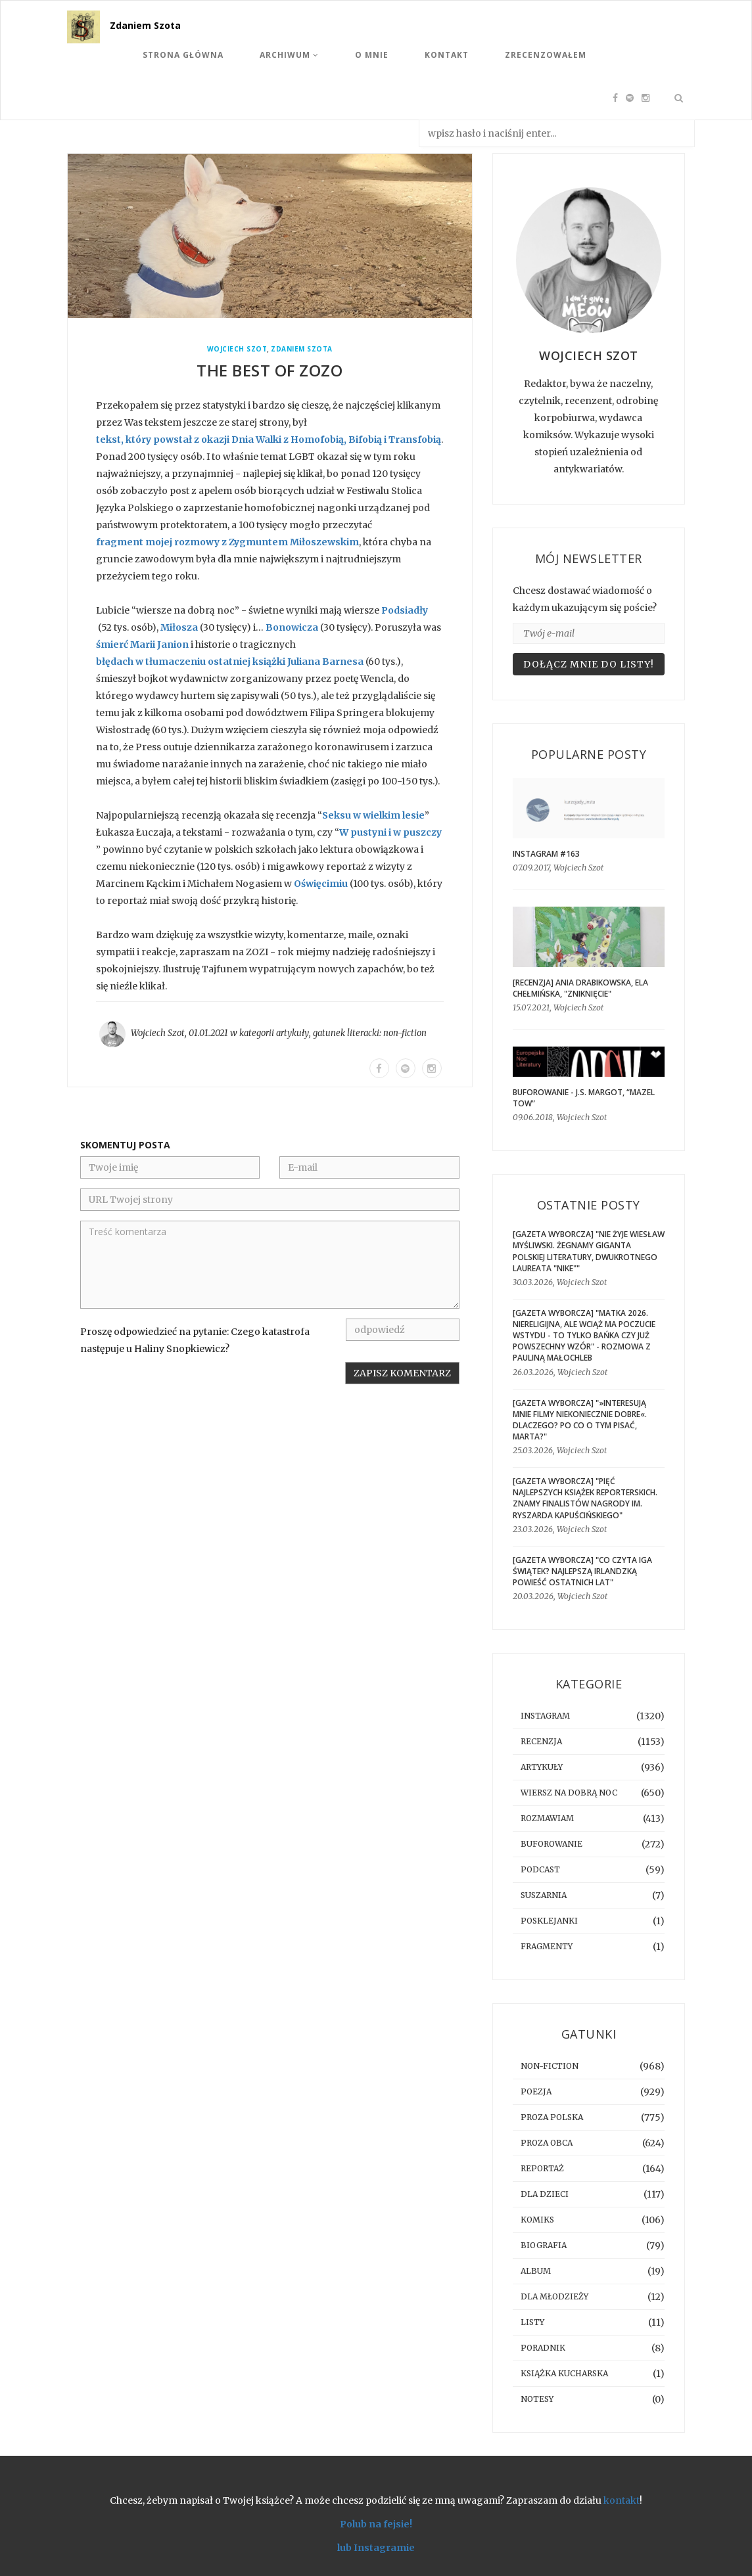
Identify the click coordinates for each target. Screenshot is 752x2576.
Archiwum (289, 54)
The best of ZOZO (269, 370)
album (536, 2271)
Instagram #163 (546, 853)
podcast (540, 1869)
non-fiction (405, 1033)
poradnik (543, 2348)
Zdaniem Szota (145, 25)
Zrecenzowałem (545, 54)
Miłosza (179, 627)
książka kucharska (564, 2373)
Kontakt (447, 54)
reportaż (542, 2168)
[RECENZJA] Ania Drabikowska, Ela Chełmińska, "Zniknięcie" (580, 988)
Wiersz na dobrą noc (569, 1792)
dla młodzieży (554, 2296)
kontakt (621, 2500)
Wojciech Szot (237, 349)
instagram (545, 1716)
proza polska (552, 2117)
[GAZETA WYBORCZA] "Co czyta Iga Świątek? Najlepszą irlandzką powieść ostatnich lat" (582, 1571)
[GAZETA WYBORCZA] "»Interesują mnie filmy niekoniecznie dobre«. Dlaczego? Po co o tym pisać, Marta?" (580, 1419)
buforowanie (551, 1844)
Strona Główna (183, 54)
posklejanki (549, 1921)
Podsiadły (404, 610)
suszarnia (544, 1895)
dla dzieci (545, 2194)
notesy (537, 2399)
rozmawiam (547, 1818)
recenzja (541, 1741)
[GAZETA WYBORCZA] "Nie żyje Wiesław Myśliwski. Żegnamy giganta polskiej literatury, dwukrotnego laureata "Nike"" (589, 1251)
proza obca (547, 2143)
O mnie (371, 54)
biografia (544, 2245)
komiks (537, 2220)
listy (532, 2322)
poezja (536, 2091)
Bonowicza (292, 627)
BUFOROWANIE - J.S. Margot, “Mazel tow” (584, 1098)
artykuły (292, 1033)
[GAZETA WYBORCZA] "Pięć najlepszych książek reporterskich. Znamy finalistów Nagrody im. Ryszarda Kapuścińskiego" (585, 1498)
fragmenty (547, 1946)
